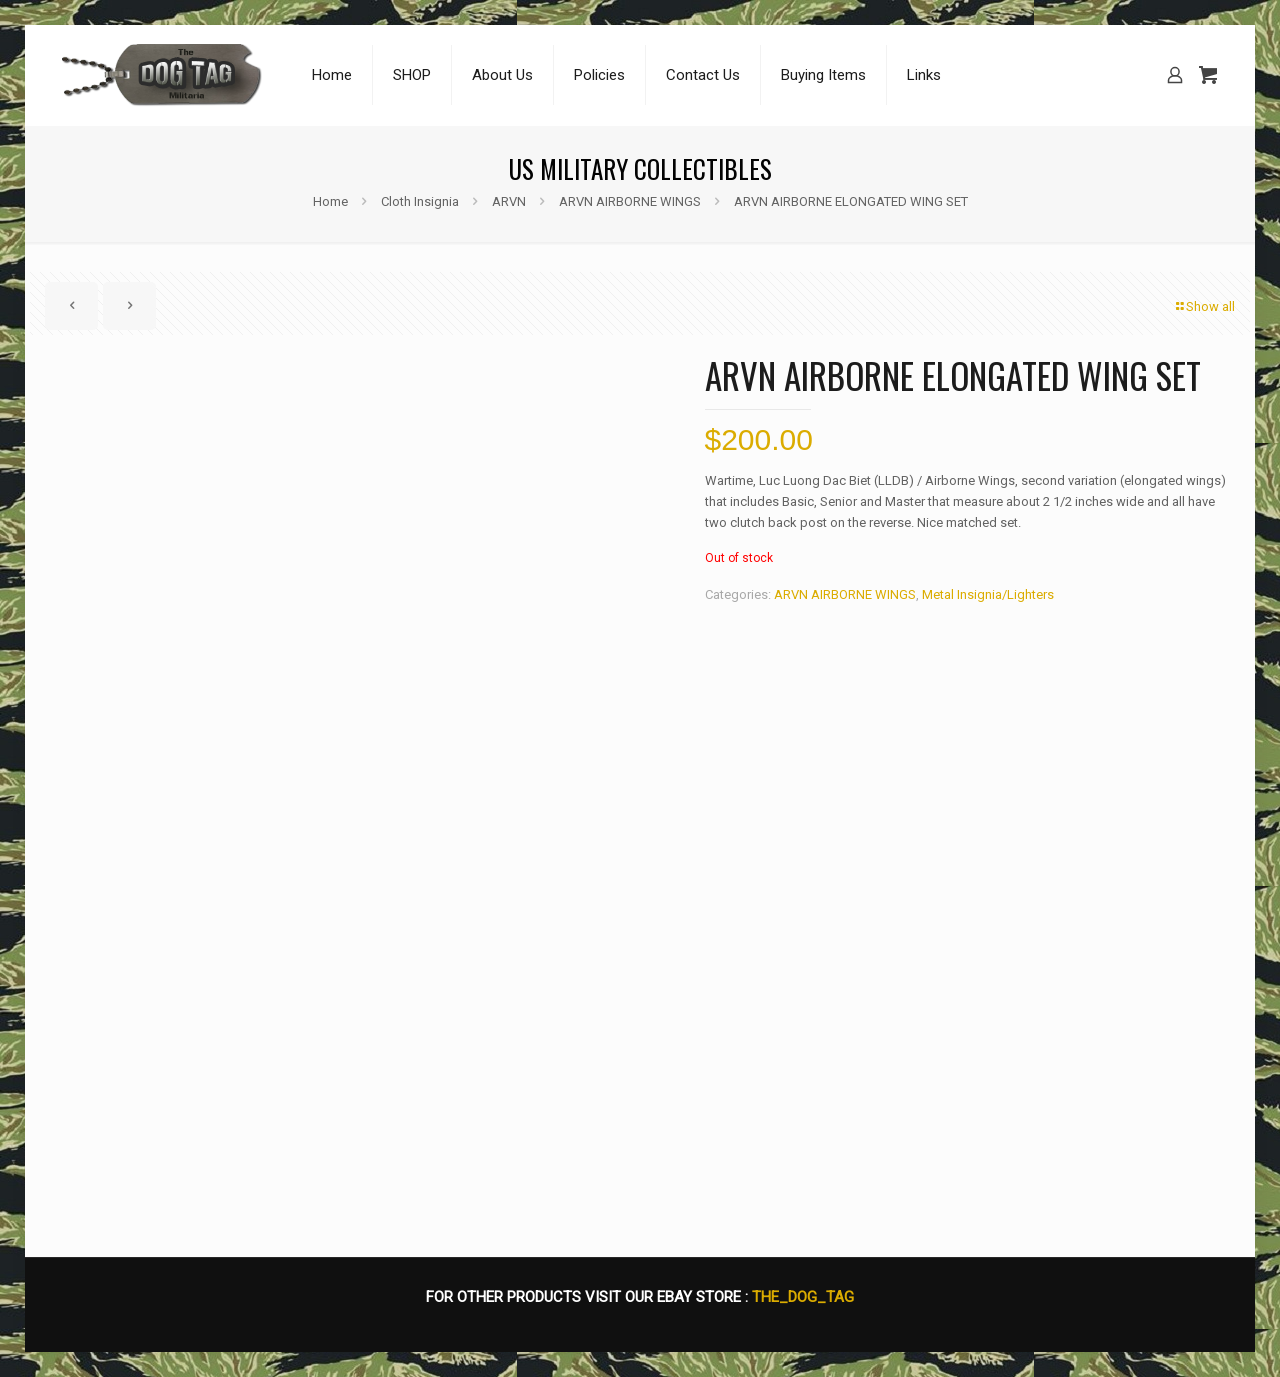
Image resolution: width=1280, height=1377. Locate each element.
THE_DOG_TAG (803, 1297)
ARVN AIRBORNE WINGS (630, 201)
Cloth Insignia (420, 201)
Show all (1204, 306)
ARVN (509, 201)
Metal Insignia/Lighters (988, 594)
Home (330, 201)
